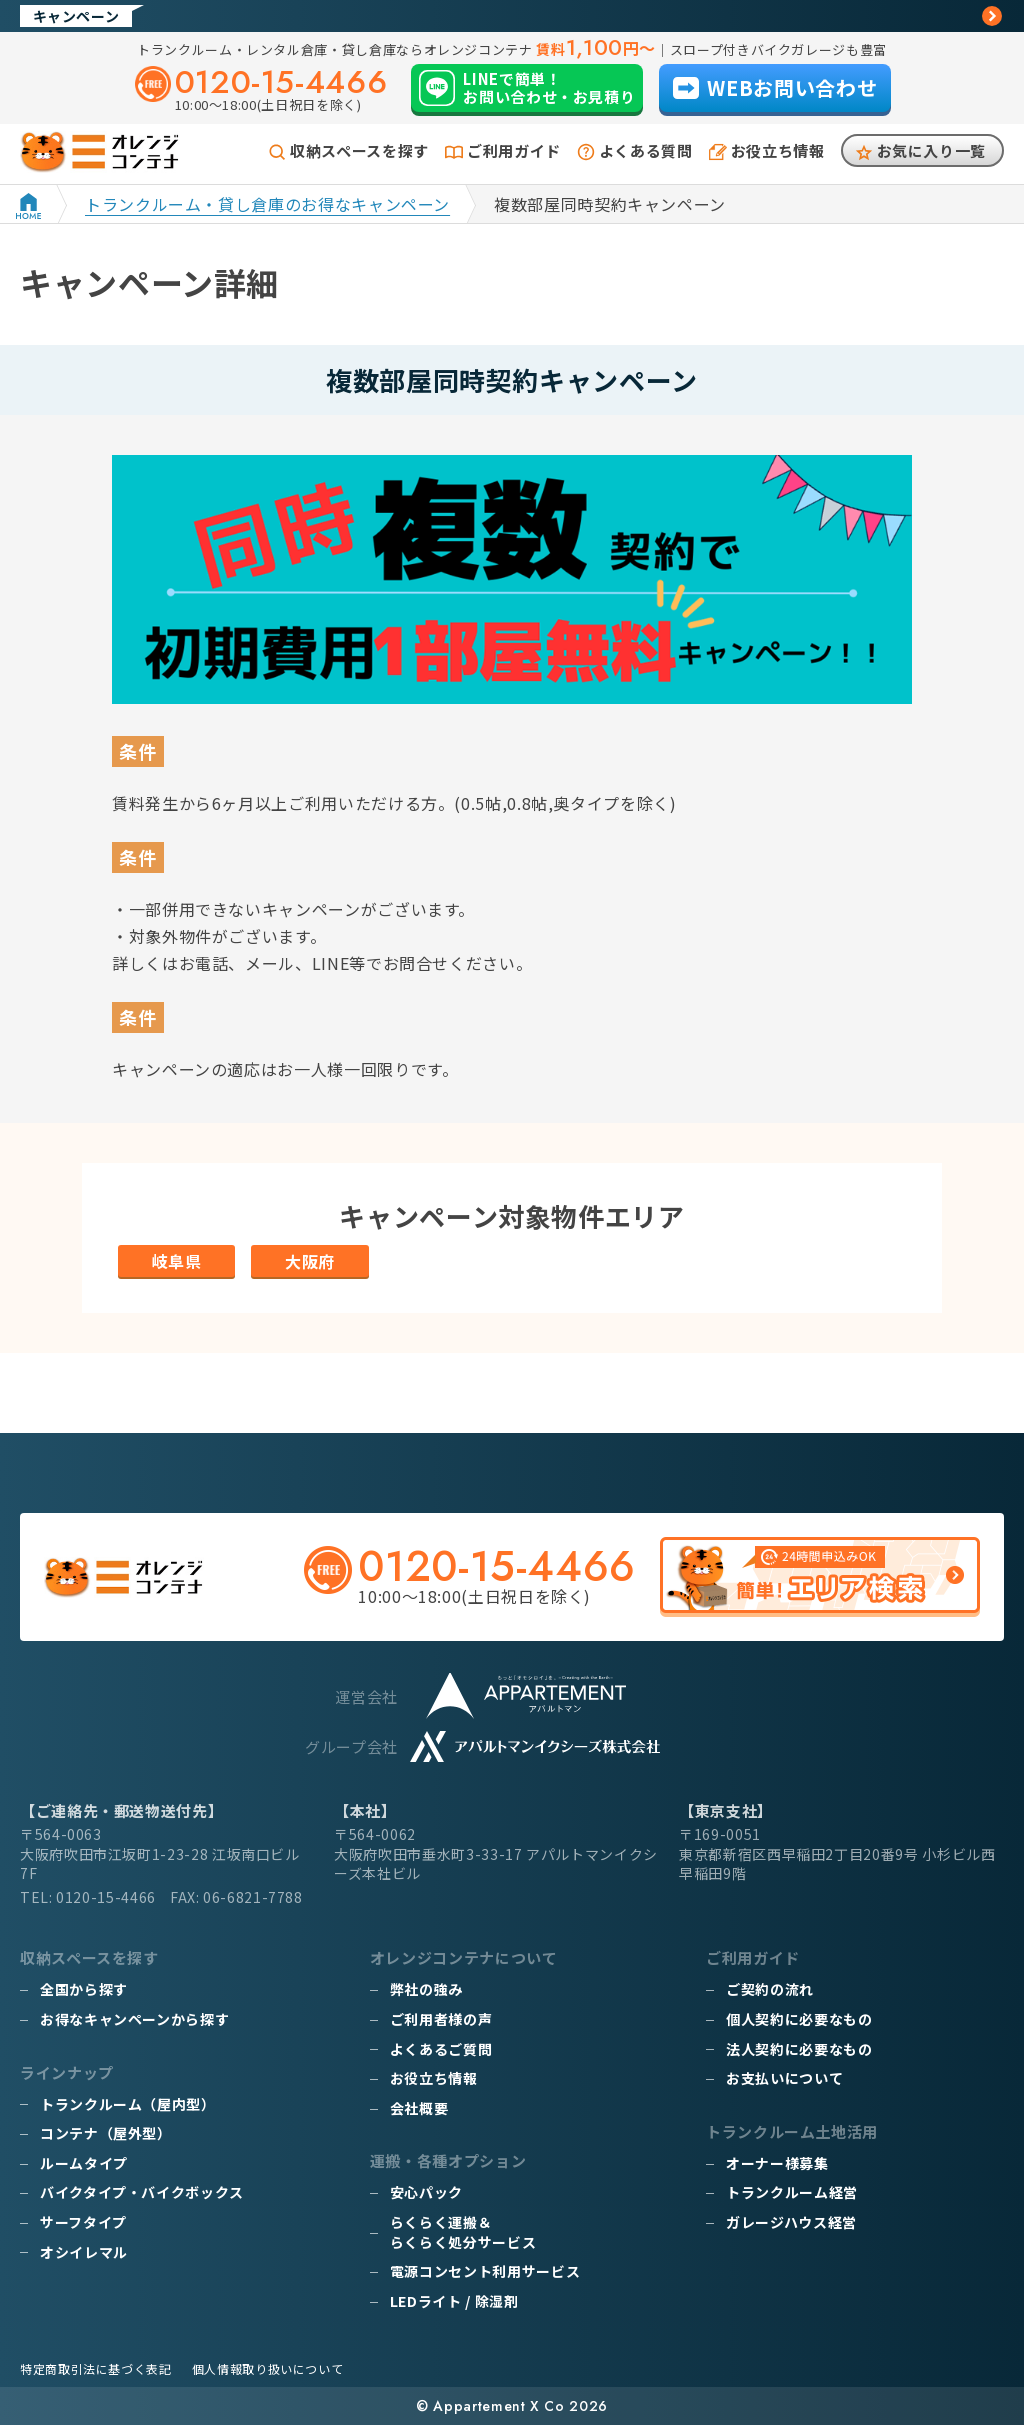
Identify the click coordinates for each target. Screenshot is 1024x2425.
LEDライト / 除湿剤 (454, 2301)
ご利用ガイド (514, 150)
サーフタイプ (83, 2222)
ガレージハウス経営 (791, 2222)
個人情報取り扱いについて (268, 2368)
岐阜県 (177, 1261)
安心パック (426, 2192)
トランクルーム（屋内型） (128, 2104)
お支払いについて (784, 2078)
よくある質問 (646, 150)
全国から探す (84, 1989)
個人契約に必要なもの (799, 2019)
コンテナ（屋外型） (106, 2133)
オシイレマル (84, 2252)
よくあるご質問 (441, 2049)
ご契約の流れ (770, 1989)
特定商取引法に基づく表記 (96, 2368)
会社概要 (419, 2108)
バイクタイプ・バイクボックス (142, 2192)
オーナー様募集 (777, 2163)
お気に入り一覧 (931, 150)
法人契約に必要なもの (799, 2049)
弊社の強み (426, 1989)
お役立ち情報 (778, 150)
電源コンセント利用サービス (485, 2271)
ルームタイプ (84, 2163)
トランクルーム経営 (792, 2192)
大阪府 (310, 1261)
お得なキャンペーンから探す (134, 2019)
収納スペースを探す (359, 150)
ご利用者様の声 (441, 2019)
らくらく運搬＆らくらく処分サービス (463, 2232)
